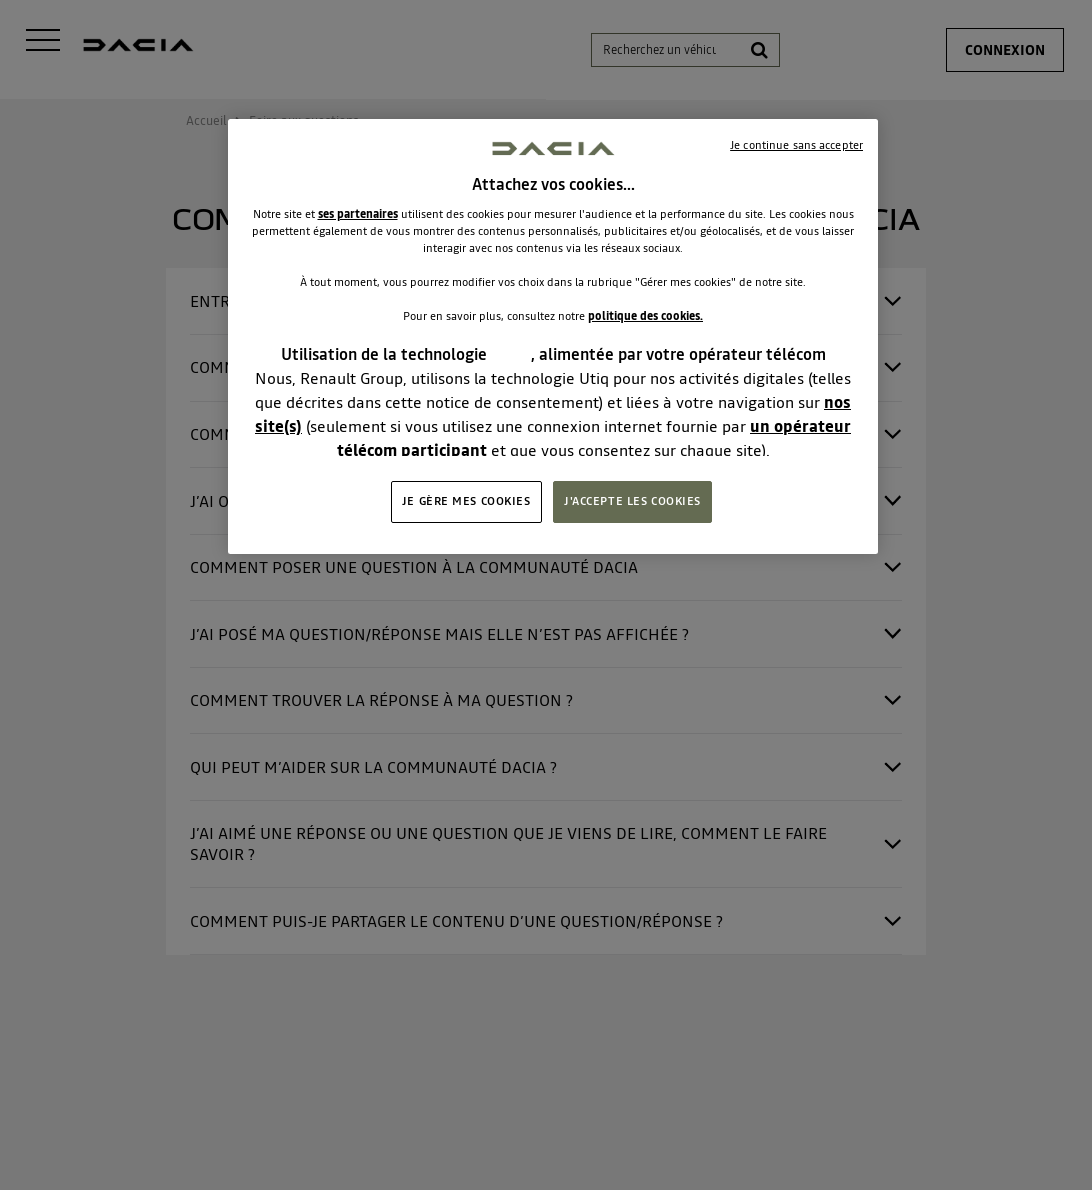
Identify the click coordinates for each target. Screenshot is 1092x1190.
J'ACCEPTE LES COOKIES (632, 501)
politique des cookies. (645, 316)
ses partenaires (358, 214)
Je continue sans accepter (796, 145)
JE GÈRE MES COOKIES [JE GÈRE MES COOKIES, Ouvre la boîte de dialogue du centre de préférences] (466, 501)
